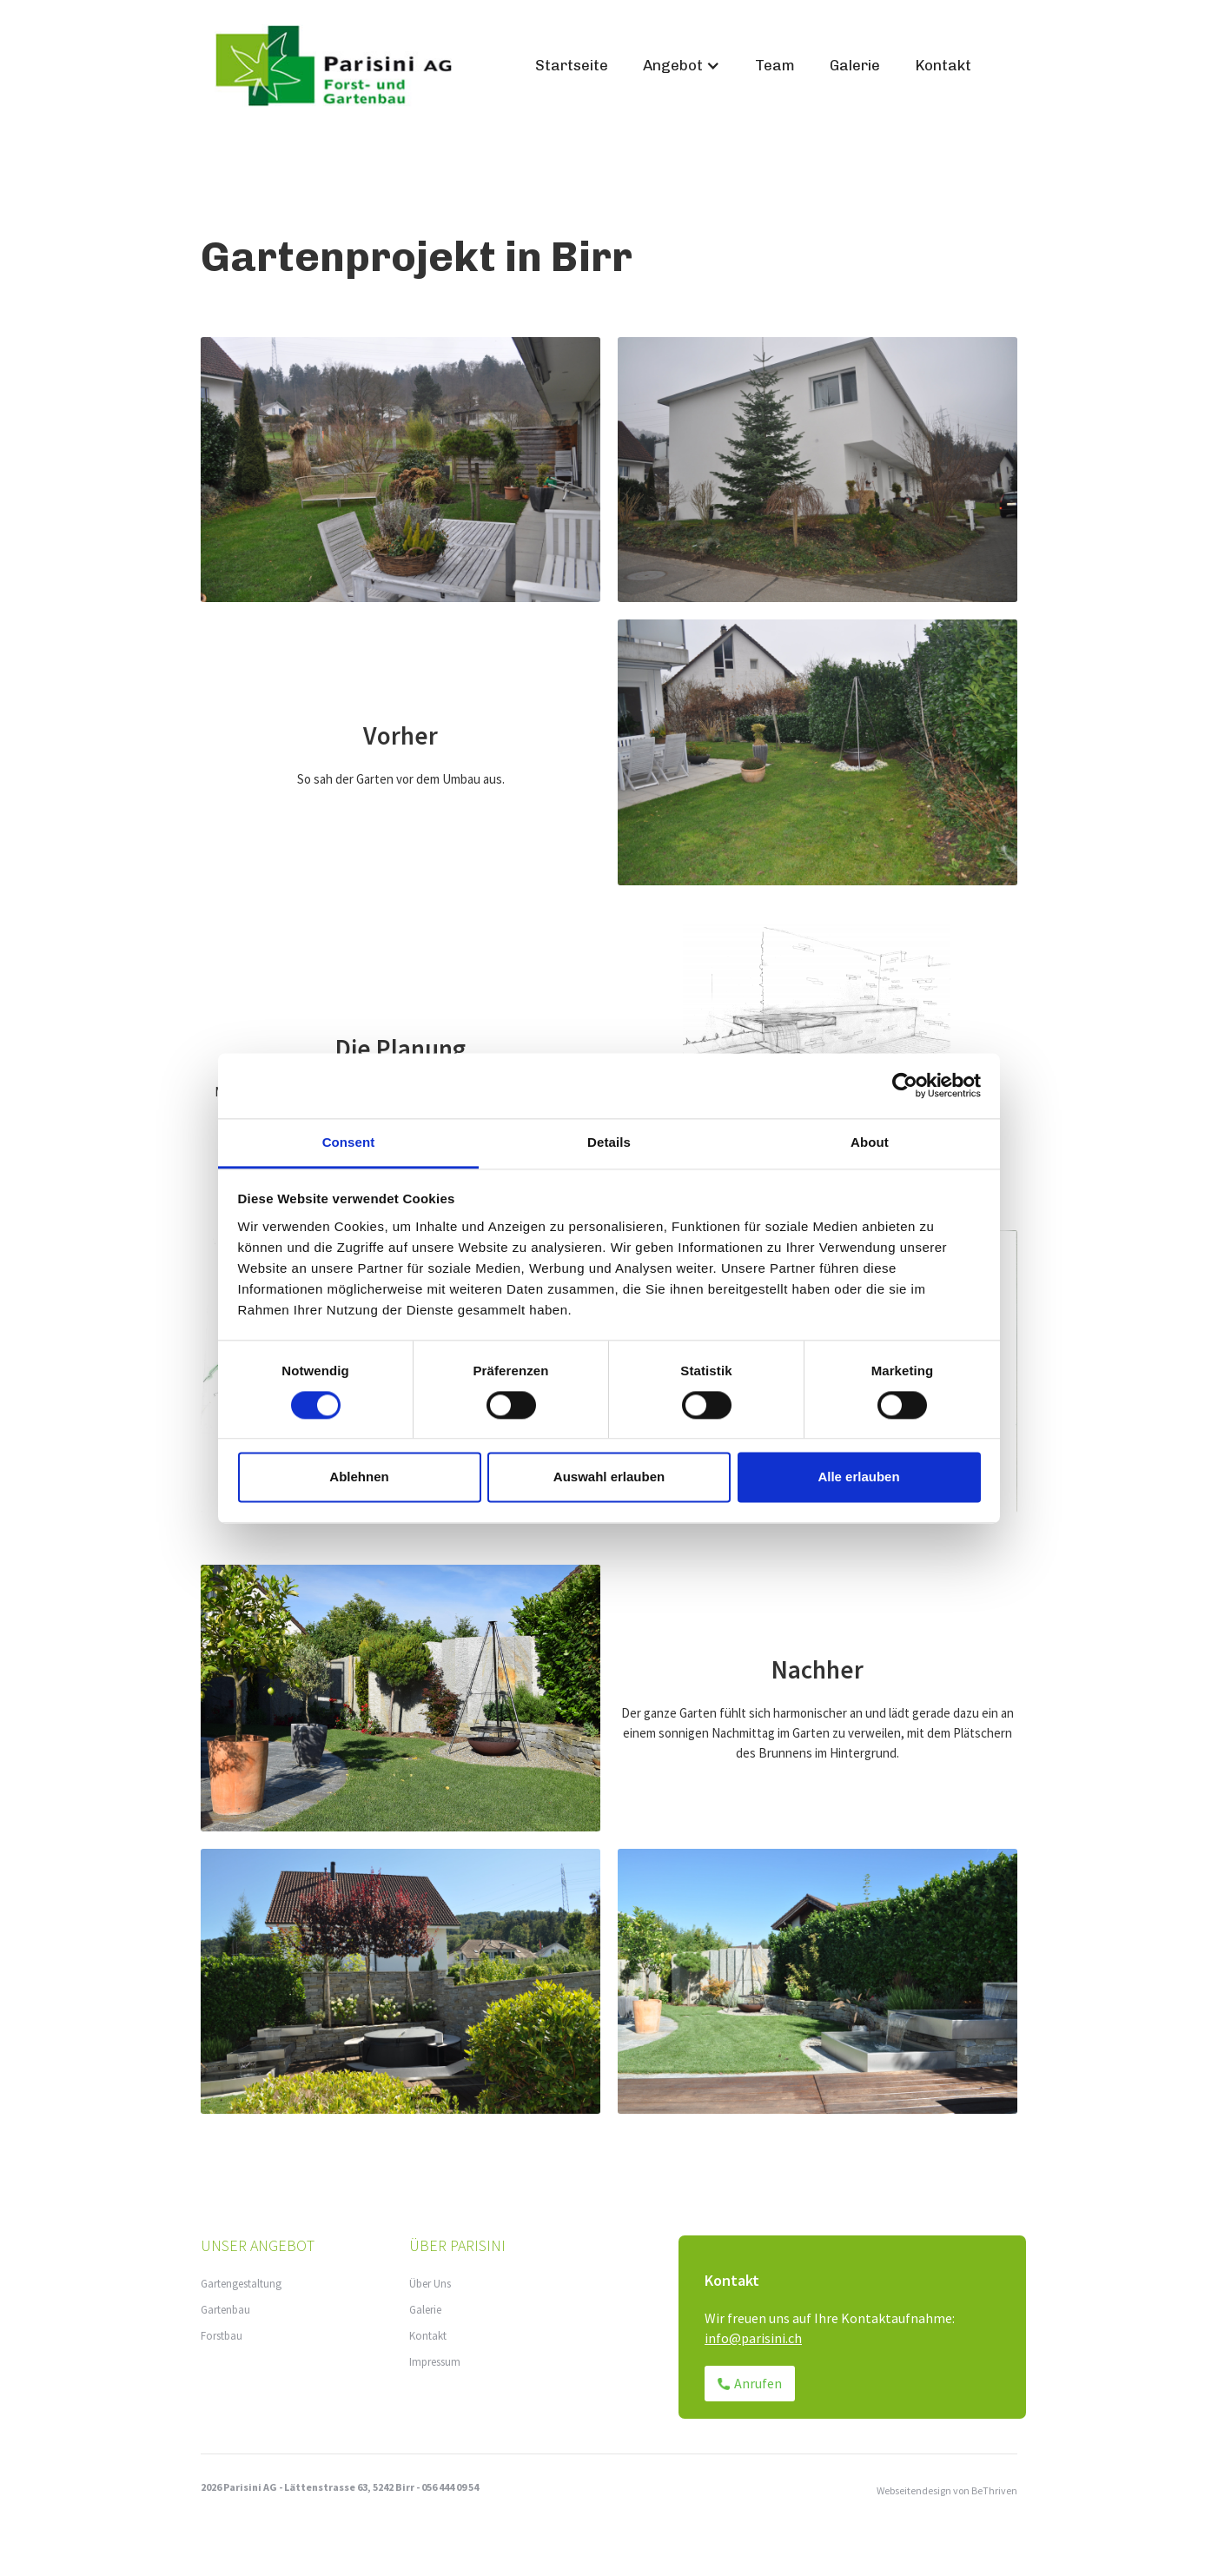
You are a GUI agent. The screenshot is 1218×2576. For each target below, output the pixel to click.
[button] (682, 65)
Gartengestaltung (241, 2283)
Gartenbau (225, 2309)
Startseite (571, 65)
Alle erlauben (858, 1477)
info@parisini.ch (753, 2338)
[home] (359, 65)
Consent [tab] (348, 1142)
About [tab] (870, 1142)
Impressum (434, 2361)
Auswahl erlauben (609, 1477)
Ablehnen (358, 1477)
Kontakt (943, 65)
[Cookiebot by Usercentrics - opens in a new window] (905, 1085)
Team (775, 65)
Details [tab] (609, 1142)
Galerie (855, 65)
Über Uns (430, 2283)
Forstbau (221, 2335)
